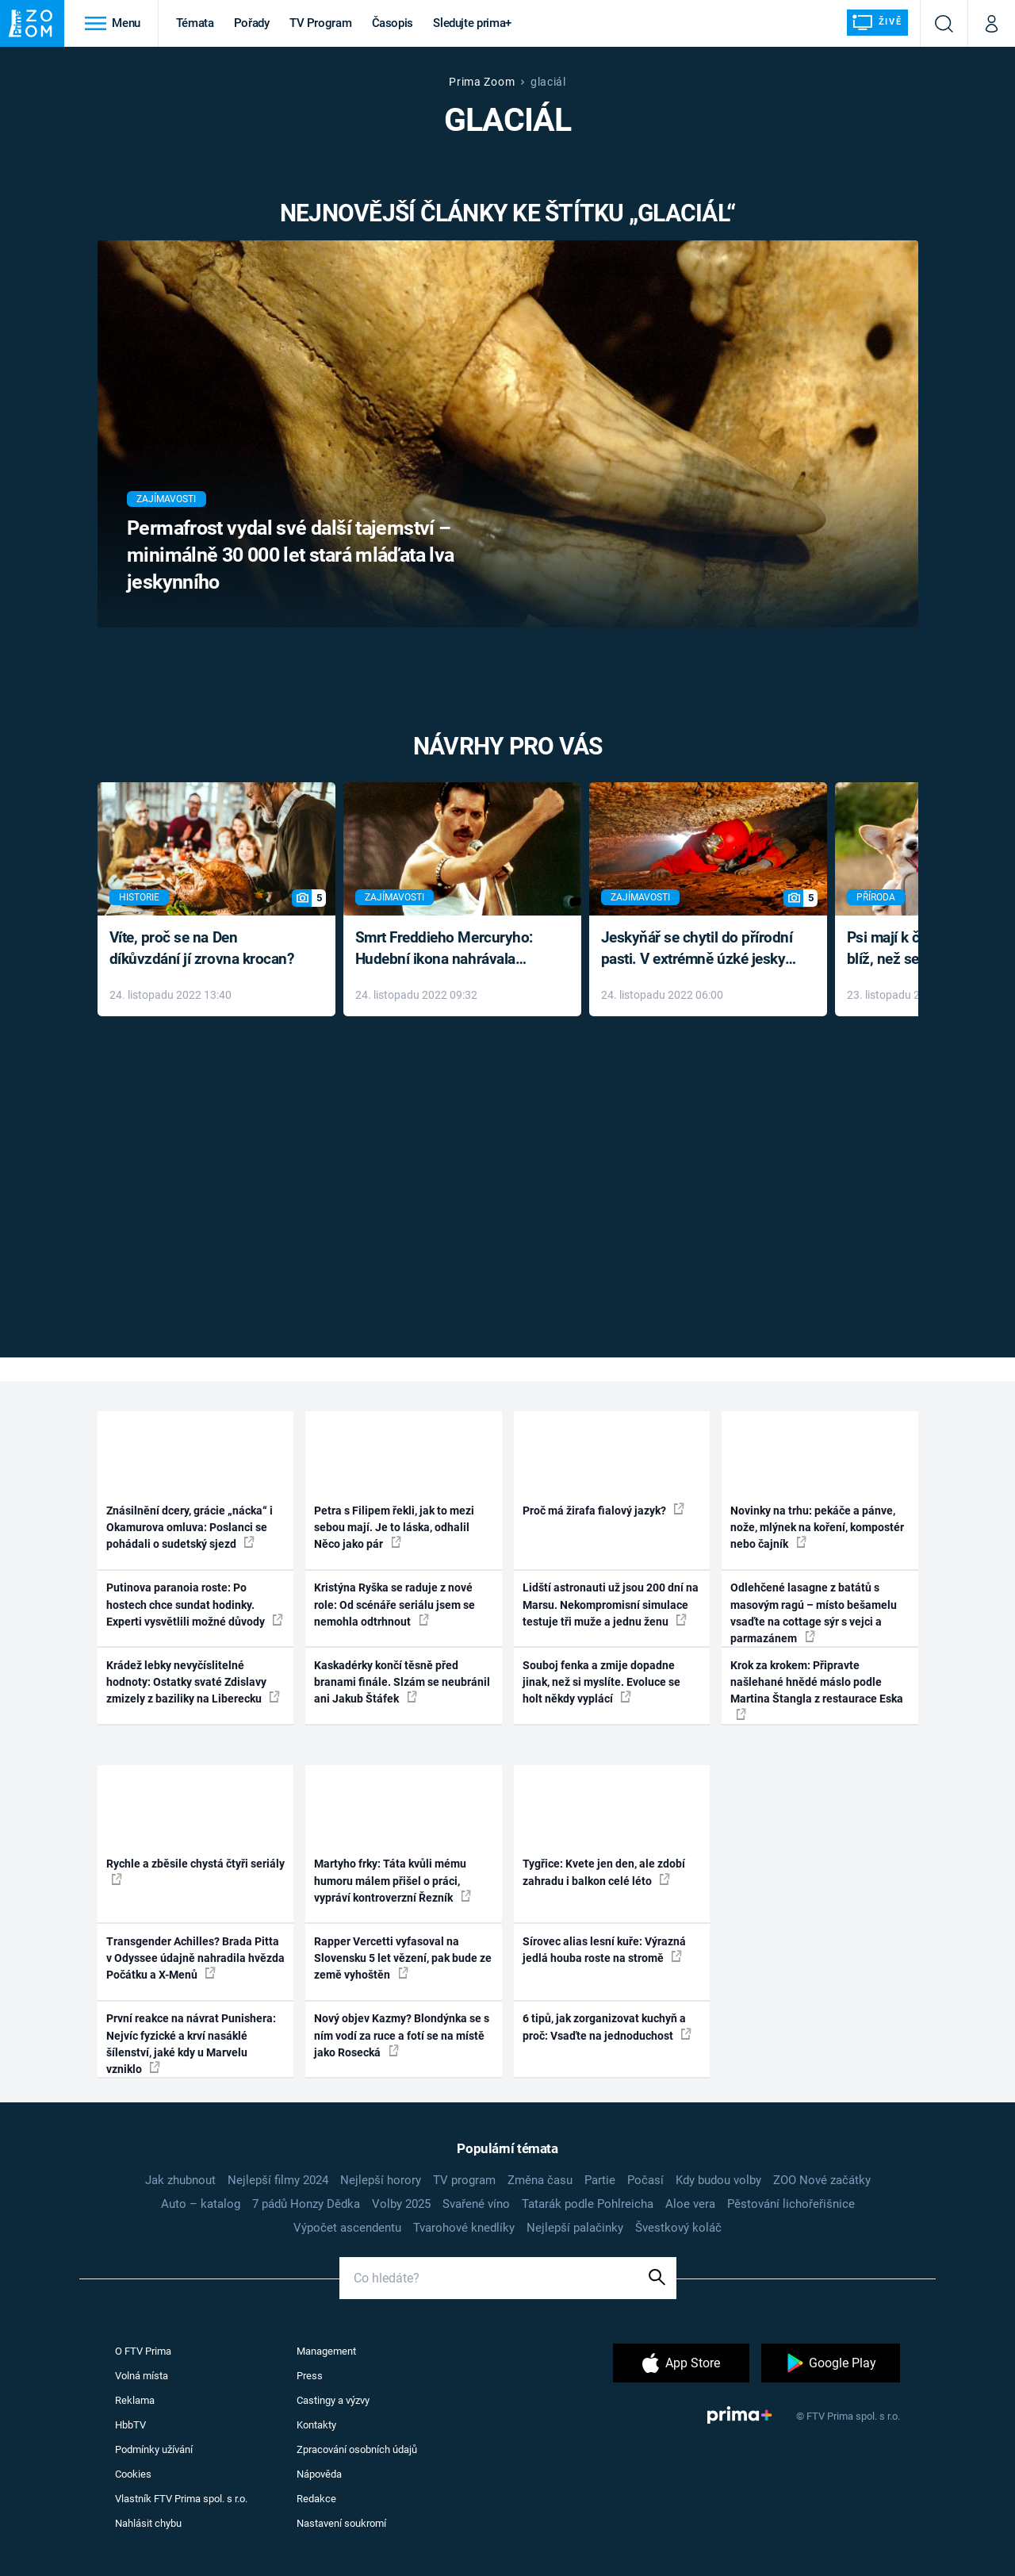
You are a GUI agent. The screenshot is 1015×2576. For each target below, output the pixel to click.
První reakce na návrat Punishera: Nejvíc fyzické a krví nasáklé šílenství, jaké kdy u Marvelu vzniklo (191, 2043)
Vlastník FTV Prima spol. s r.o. (181, 2499)
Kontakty (316, 2425)
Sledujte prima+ (472, 23)
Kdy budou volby (718, 2180)
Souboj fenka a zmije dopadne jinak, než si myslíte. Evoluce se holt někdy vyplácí (601, 1682)
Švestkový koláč (678, 2228)
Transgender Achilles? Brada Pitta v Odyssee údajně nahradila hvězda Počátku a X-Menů (195, 1958)
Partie (599, 2180)
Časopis (393, 23)
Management (326, 2351)
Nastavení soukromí (341, 2523)
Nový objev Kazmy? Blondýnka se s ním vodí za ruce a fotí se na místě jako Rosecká (401, 2035)
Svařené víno (476, 2204)
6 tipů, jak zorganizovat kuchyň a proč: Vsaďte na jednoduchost (607, 2026)
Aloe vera (690, 2204)
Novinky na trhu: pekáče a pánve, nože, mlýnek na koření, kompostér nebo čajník (817, 1527)
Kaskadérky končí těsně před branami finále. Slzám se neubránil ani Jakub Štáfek (402, 1682)
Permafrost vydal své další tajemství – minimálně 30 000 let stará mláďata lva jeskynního (290, 554)
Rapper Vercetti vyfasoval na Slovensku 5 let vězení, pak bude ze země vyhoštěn (403, 1958)
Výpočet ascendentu (347, 2228)
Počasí (645, 2180)
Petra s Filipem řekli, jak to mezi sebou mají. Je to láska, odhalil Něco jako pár (394, 1527)
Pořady (252, 23)
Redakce (316, 2499)
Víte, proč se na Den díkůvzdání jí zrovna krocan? (201, 948)
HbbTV (130, 2425)
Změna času (540, 2180)
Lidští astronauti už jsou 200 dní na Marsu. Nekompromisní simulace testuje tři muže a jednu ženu (611, 1604)
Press (310, 2376)
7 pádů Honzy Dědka (306, 2204)
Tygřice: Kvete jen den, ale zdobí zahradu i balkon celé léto (604, 1872)
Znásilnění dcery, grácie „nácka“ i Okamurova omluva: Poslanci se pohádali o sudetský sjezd (189, 1527)
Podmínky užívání (154, 2449)
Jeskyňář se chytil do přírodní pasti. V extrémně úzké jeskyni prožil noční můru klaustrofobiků (699, 949)
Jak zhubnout (180, 2180)
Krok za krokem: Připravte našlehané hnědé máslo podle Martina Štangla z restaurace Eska (816, 1689)
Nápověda (319, 2474)
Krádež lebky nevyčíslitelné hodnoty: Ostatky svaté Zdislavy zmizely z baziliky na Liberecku (193, 1682)
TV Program (320, 23)
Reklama (135, 2400)
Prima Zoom (482, 81)
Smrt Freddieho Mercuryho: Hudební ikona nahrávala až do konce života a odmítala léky (450, 949)
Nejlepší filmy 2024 (278, 2180)
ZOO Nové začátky (822, 2180)
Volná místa (141, 2376)
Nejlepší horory (380, 2180)
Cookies (133, 2474)
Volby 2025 (401, 2204)
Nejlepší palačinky (575, 2228)
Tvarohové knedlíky (464, 2228)
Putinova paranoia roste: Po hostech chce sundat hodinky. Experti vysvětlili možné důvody (194, 1604)
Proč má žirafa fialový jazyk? (603, 1510)
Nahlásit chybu (148, 2523)
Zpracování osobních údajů (357, 2449)
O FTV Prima (143, 2351)
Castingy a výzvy (333, 2400)
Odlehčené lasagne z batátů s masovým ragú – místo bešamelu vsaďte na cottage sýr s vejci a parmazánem (813, 1613)
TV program (464, 2180)
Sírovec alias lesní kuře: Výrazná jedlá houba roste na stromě (604, 1949)
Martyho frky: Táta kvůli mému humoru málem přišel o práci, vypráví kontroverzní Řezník (392, 1880)
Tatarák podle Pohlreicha (587, 2204)
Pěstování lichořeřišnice (791, 2204)
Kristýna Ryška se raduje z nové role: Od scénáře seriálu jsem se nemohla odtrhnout (394, 1604)
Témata (195, 23)
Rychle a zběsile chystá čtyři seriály (195, 1870)
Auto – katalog (200, 2204)
